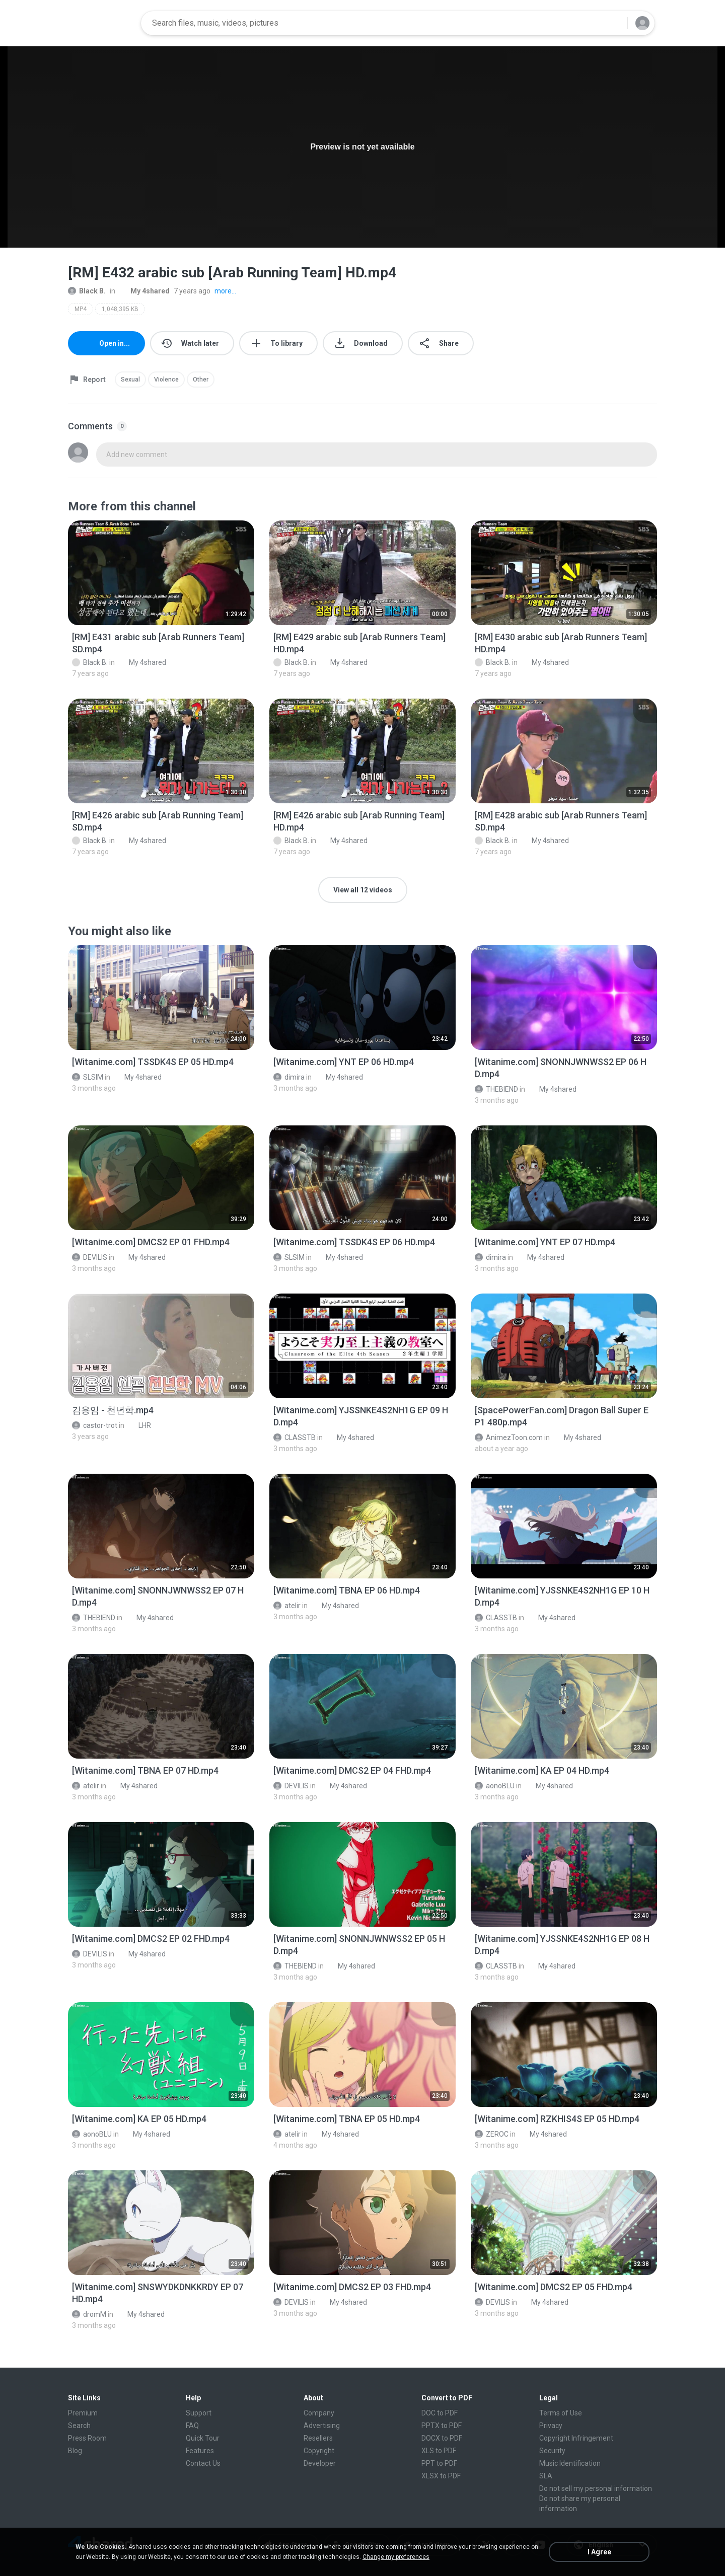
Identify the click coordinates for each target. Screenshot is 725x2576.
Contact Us (203, 2463)
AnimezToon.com (509, 1437)
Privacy (550, 2425)
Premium (83, 2413)
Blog (75, 2451)
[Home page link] (101, 23)
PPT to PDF (439, 2463)
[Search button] (614, 23)
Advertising (322, 2425)
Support (198, 2413)
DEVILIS (89, 1257)
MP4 (81, 309)
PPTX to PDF (441, 2425)
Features (200, 2451)
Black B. (87, 291)
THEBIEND (496, 1089)
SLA (545, 2476)
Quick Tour (203, 2438)
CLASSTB (294, 1437)
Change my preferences (395, 2556)
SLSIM (87, 1077)
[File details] (161, 572)
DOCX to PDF (441, 2438)
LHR (139, 1425)
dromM (89, 2314)
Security (552, 2451)
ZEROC (492, 2134)
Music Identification (570, 2463)
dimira (289, 1077)
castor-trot (94, 1425)
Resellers (318, 2438)
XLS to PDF (438, 2451)
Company (319, 2413)
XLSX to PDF (441, 2476)
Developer (320, 2463)
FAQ (192, 2425)
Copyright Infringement (576, 2438)
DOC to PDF (439, 2413)
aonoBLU (495, 1786)
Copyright (319, 2451)
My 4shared (144, 291)
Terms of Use (560, 2413)
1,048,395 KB (120, 309)
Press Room (87, 2438)
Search (79, 2425)
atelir (287, 1606)
